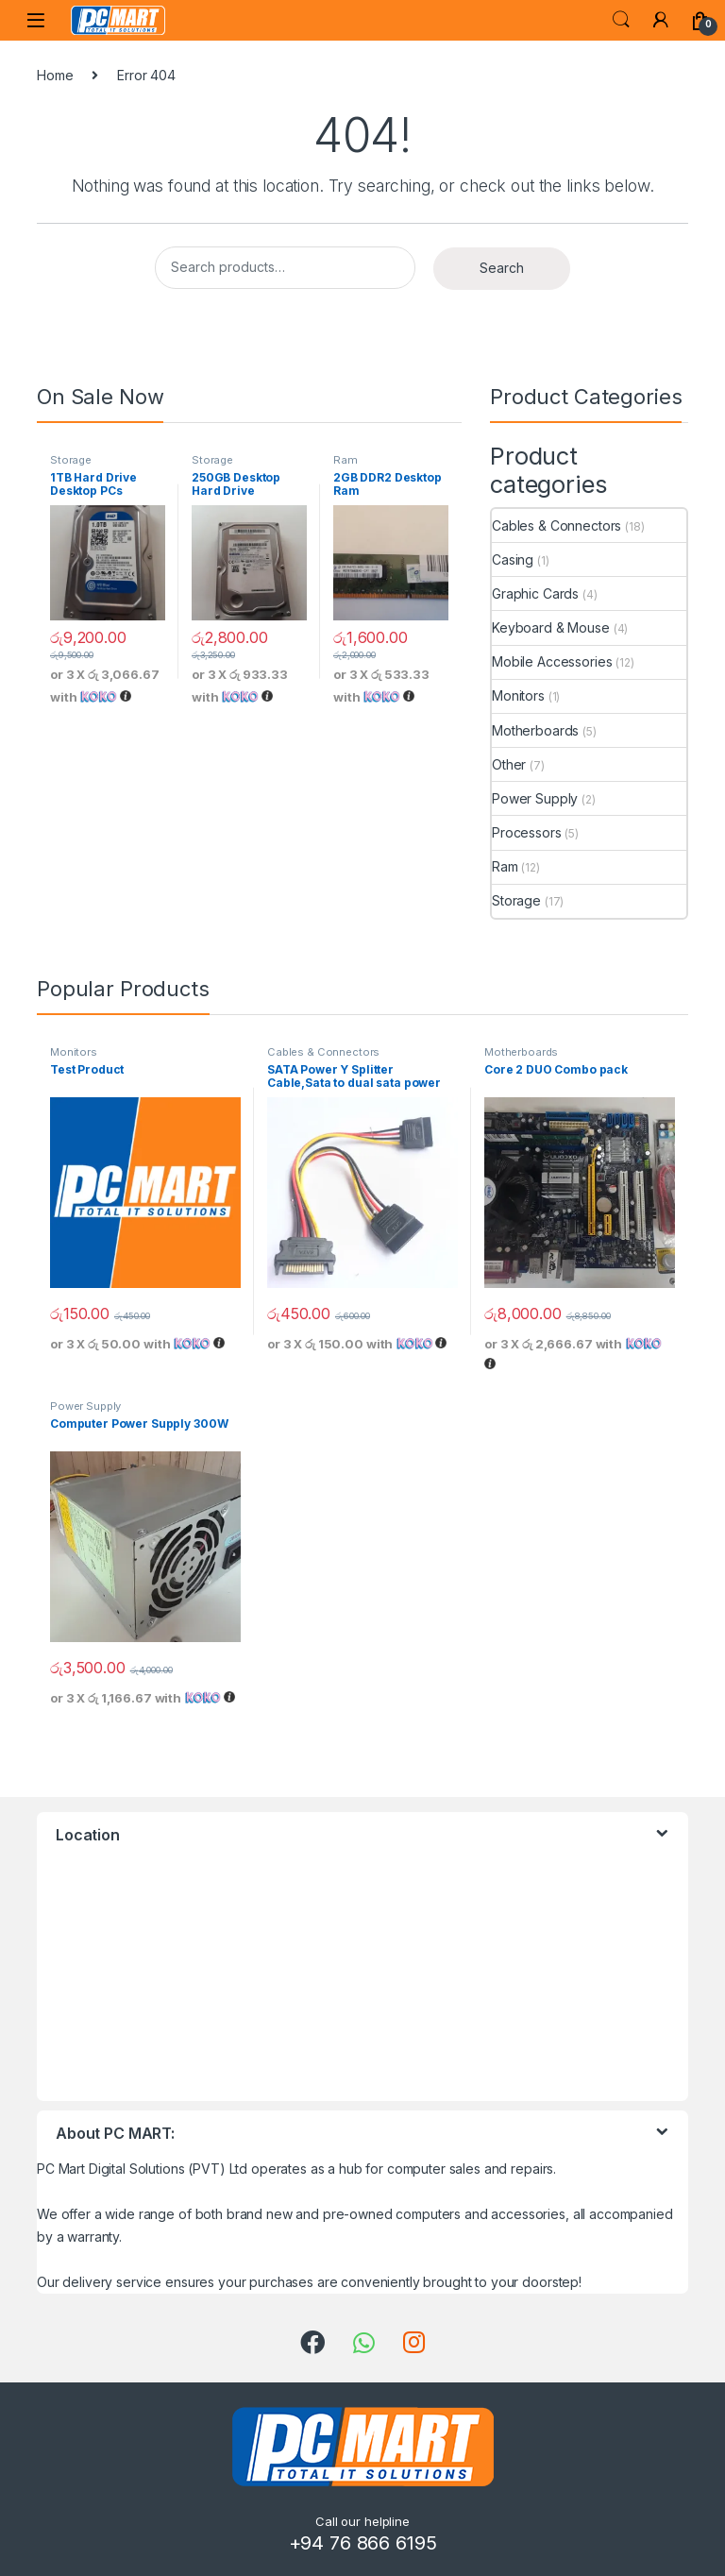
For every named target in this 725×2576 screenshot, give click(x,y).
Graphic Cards (535, 593)
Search (621, 19)
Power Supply (535, 798)
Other (509, 764)
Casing (512, 559)
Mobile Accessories (552, 661)
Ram (345, 459)
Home (55, 75)
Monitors (518, 695)
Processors (527, 832)
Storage (71, 459)
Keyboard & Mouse (551, 627)
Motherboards (535, 730)
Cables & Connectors (556, 525)
